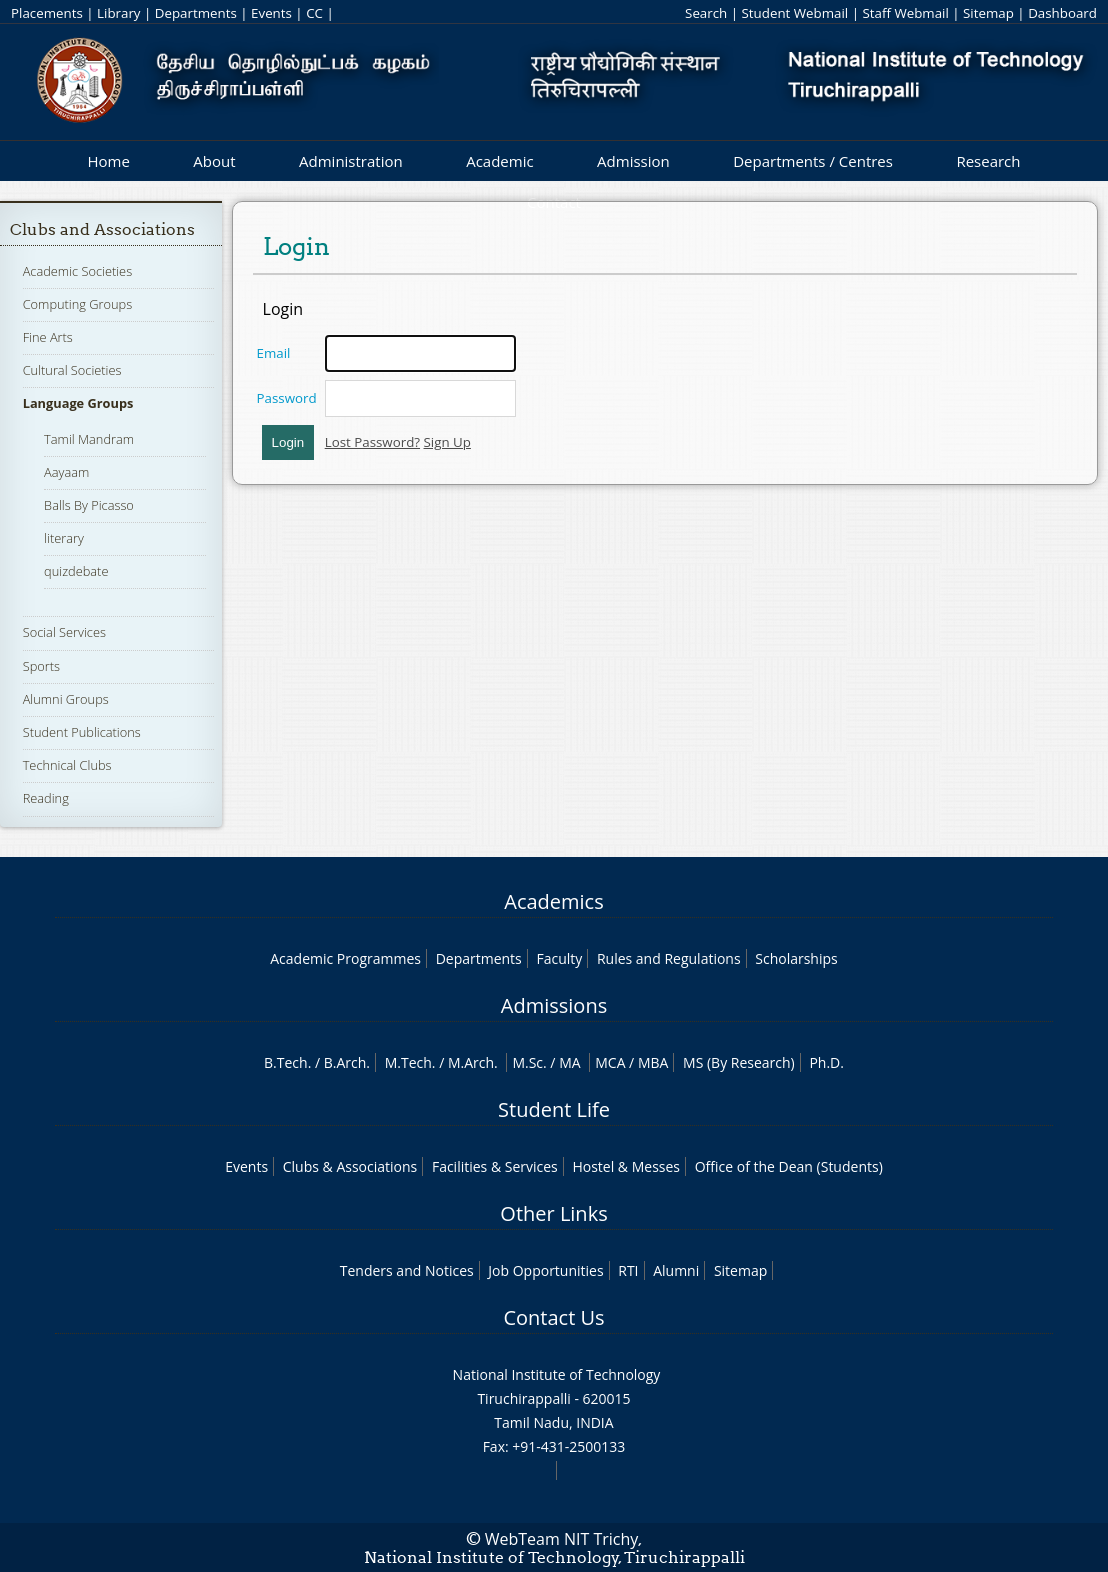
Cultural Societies (72, 370)
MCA (610, 1062)
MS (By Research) (739, 1062)
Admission (633, 161)
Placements (47, 13)
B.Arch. (347, 1062)
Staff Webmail (905, 13)
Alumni (676, 1270)
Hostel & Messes (626, 1166)
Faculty (559, 958)
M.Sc (527, 1062)
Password (287, 398)
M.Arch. (473, 1062)
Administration (351, 161)
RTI (628, 1270)
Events (271, 13)
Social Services (64, 632)
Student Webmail (795, 13)
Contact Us (553, 1317)
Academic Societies (77, 271)
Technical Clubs (67, 765)
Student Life (554, 1109)
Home (108, 161)
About (214, 161)
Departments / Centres (813, 161)
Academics (553, 901)
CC (314, 13)
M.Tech (408, 1062)
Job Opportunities (545, 1270)
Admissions (554, 1005)
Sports (41, 666)
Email (274, 353)
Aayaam (66, 472)
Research (988, 161)
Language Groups (78, 403)
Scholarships (796, 958)
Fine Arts (48, 337)
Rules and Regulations (669, 958)
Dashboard (1062, 13)
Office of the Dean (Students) (789, 1166)
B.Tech (286, 1062)
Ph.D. (826, 1062)
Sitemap (988, 13)
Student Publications (82, 732)
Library (118, 13)
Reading (46, 798)
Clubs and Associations (102, 229)
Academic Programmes (345, 958)
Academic (499, 161)
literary (64, 538)
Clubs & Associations (350, 1166)
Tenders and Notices (407, 1270)
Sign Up (447, 442)
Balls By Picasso (89, 505)
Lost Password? (372, 442)
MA (569, 1062)
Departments (196, 13)
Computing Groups (78, 304)
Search (706, 13)
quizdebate (76, 571)
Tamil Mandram (89, 439)
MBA (653, 1062)
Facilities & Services (495, 1166)
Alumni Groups (66, 699)
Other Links (553, 1213)
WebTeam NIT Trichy (562, 1539)
